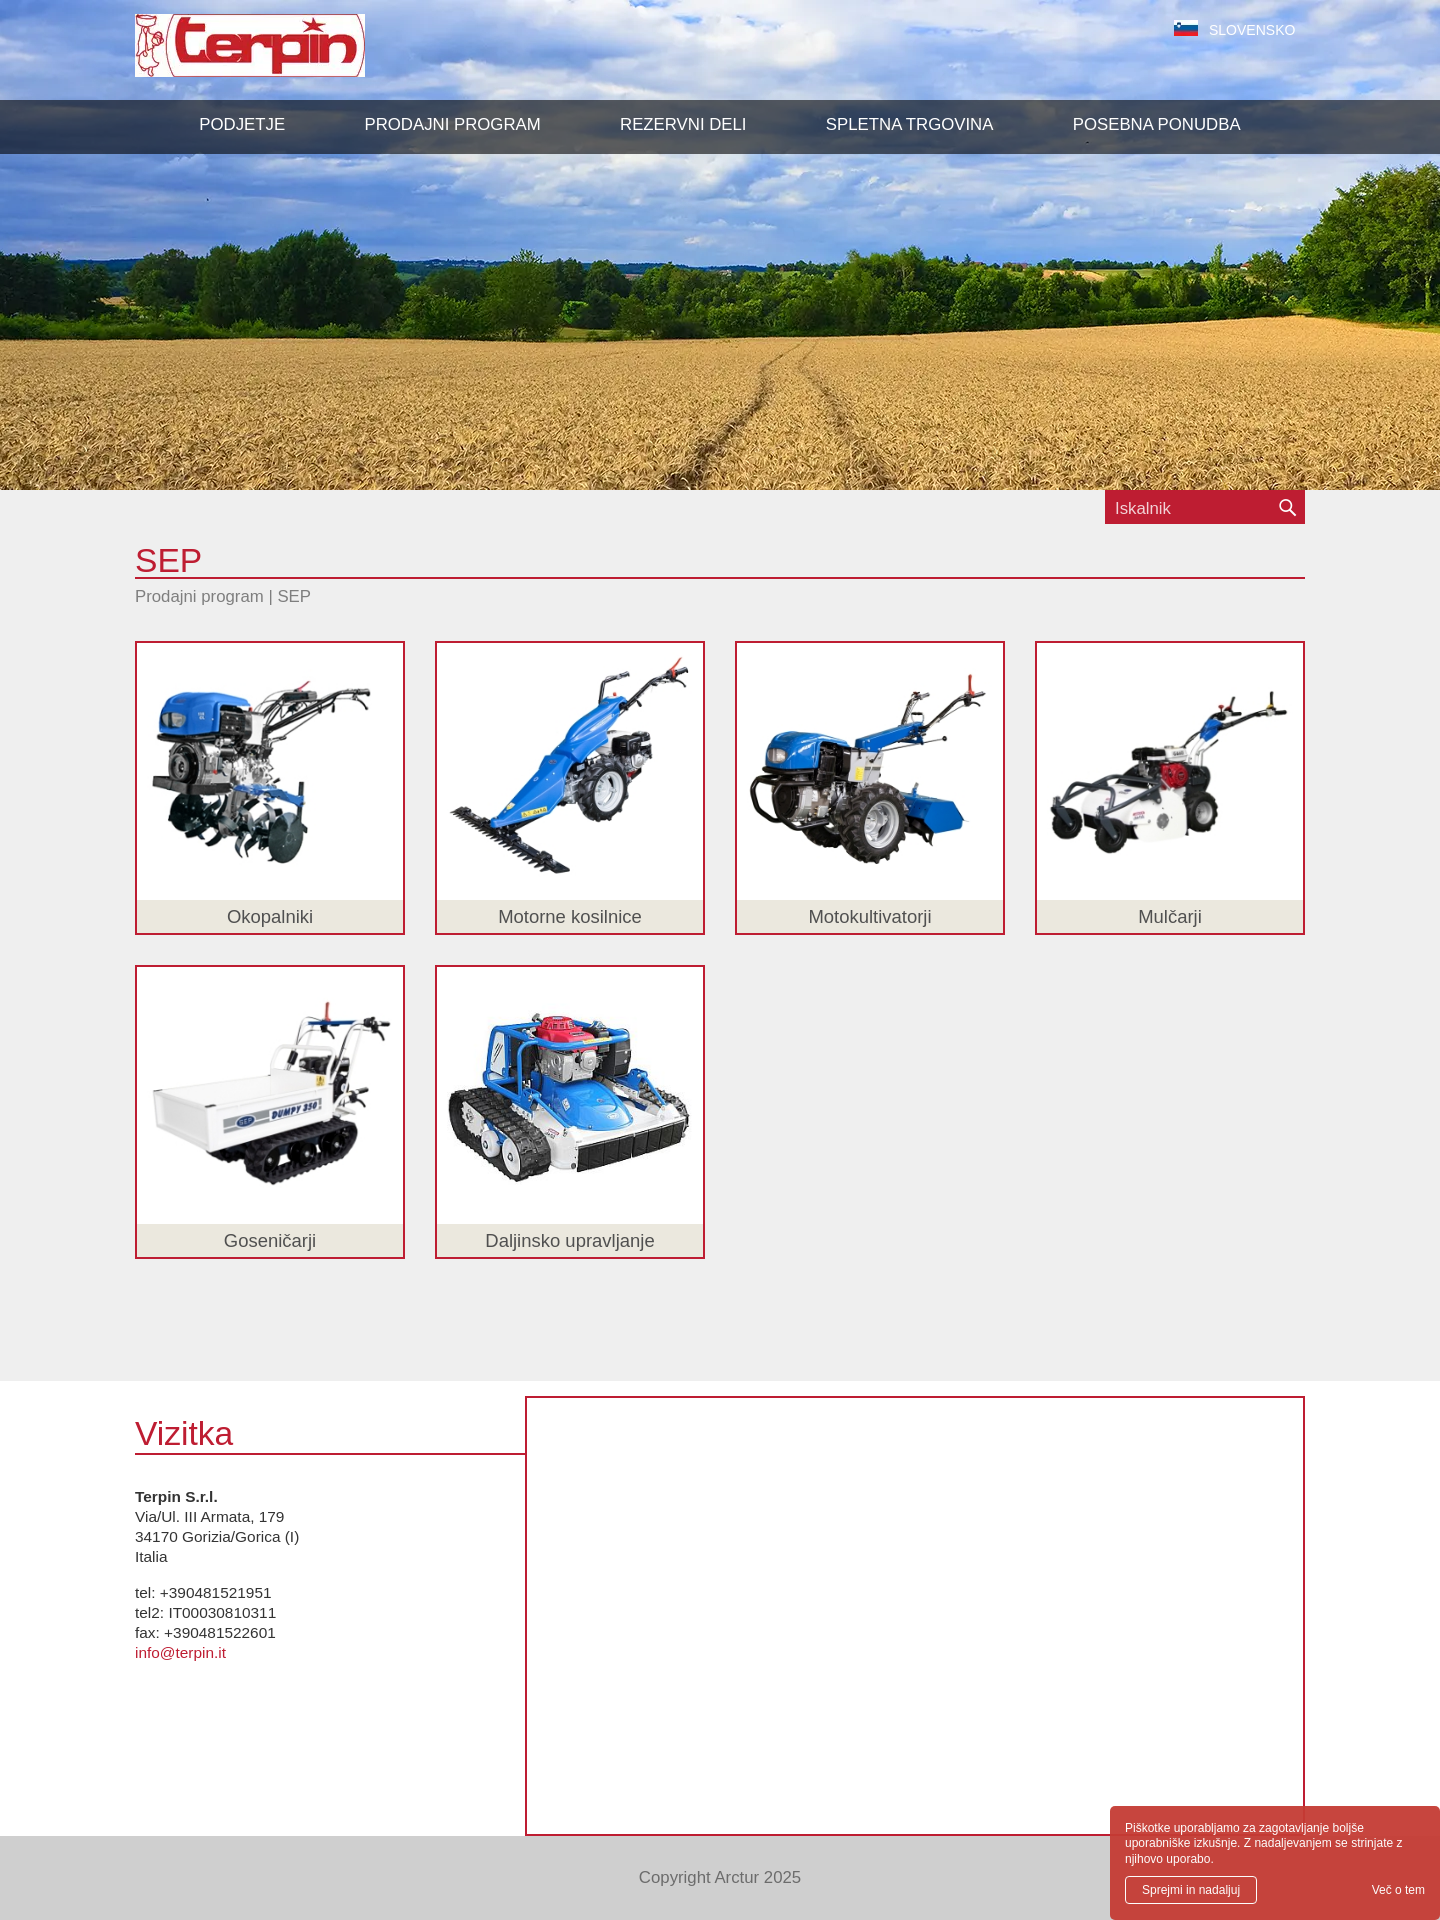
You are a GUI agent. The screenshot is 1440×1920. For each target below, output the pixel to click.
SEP (294, 596)
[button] (452, 125)
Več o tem (1398, 1890)
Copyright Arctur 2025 (720, 1877)
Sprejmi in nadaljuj (1191, 1890)
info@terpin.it (180, 1652)
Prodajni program (199, 596)
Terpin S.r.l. (284, 55)
